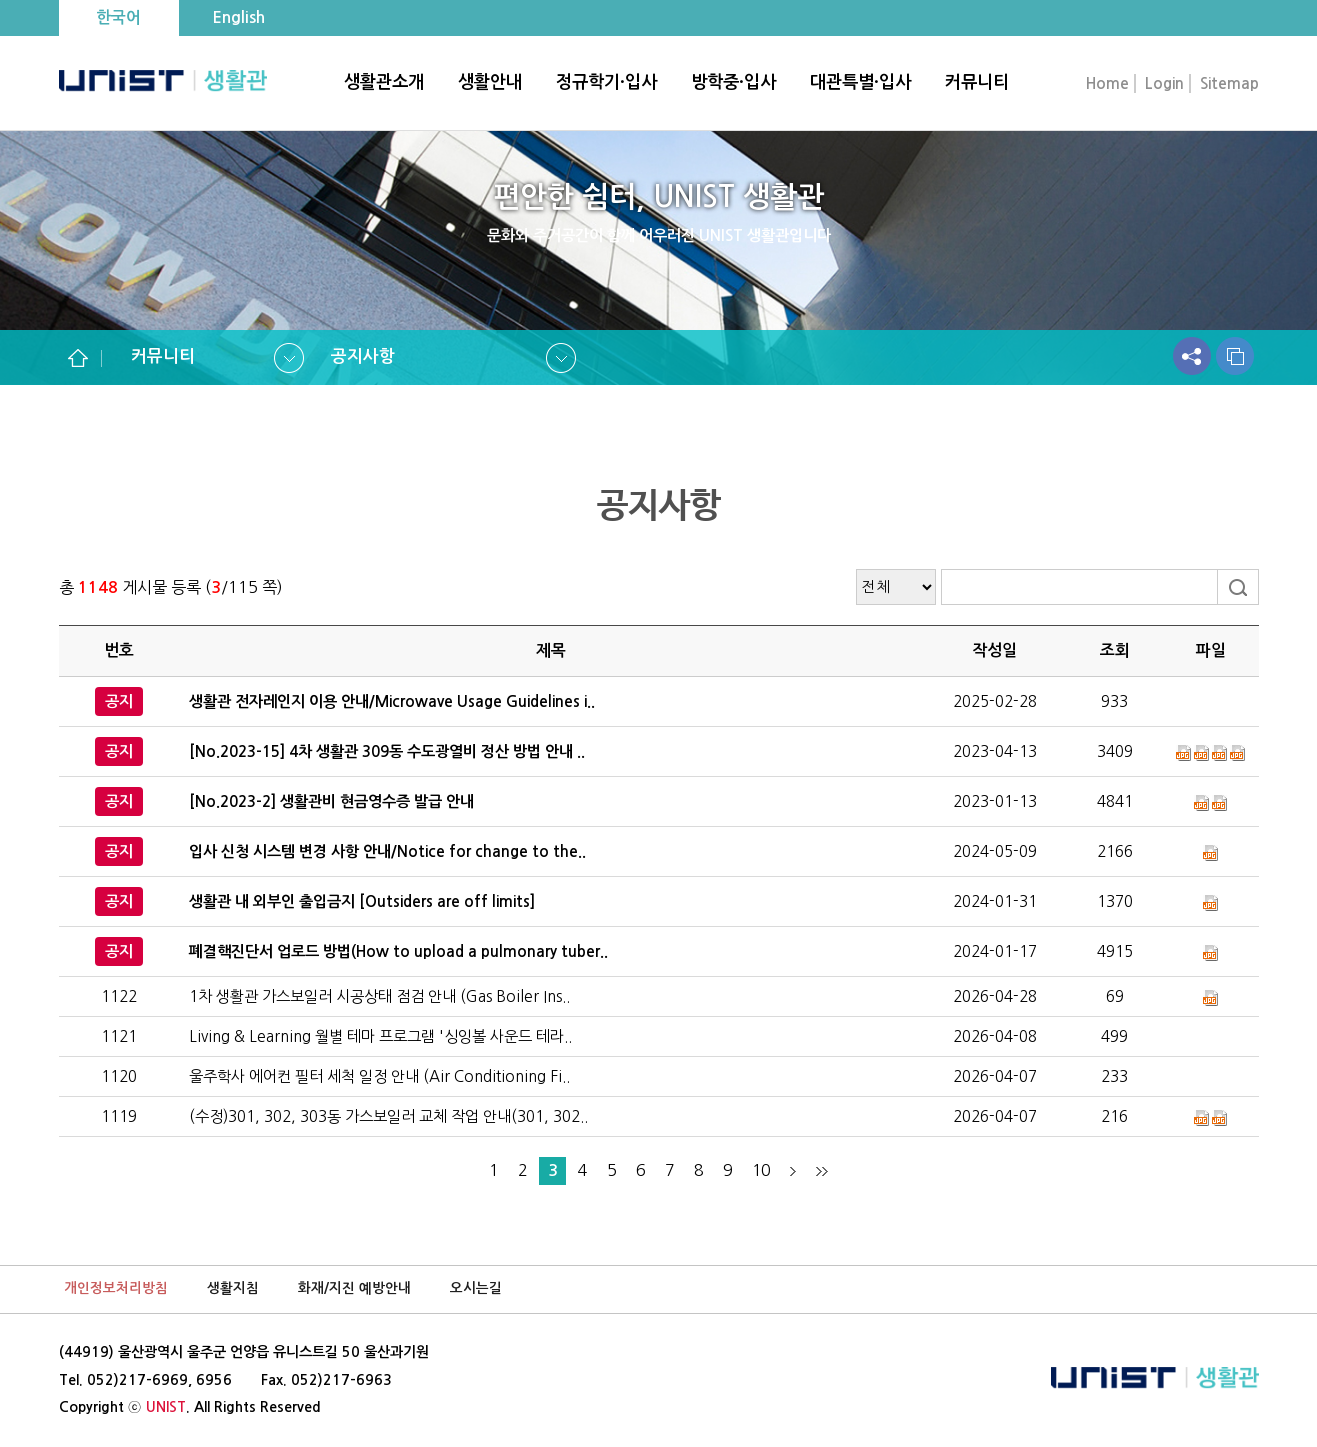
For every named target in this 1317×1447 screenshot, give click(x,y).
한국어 (118, 17)
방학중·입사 (733, 82)
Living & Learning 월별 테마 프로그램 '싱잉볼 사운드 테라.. (380, 1036)
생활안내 (490, 82)
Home (1107, 83)
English (238, 17)
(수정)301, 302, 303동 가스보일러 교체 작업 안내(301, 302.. (388, 1116)
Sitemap (1229, 83)
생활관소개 (384, 82)
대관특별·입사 (860, 82)
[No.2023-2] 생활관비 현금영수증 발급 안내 (331, 801)
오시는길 (476, 1288)
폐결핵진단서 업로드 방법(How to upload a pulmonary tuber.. (398, 951)
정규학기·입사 (606, 82)
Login (1164, 83)
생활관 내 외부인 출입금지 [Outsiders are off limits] (362, 901)
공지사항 (363, 356)
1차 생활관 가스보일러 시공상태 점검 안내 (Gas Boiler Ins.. (379, 996)
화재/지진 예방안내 (354, 1288)
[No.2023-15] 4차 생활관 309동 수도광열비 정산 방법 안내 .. (387, 751)
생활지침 (233, 1288)
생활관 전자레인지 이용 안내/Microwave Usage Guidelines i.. (392, 701)
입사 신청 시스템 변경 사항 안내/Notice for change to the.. (387, 851)
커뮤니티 (977, 82)
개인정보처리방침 (116, 1288)
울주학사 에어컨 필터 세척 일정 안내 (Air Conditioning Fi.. (379, 1076)
